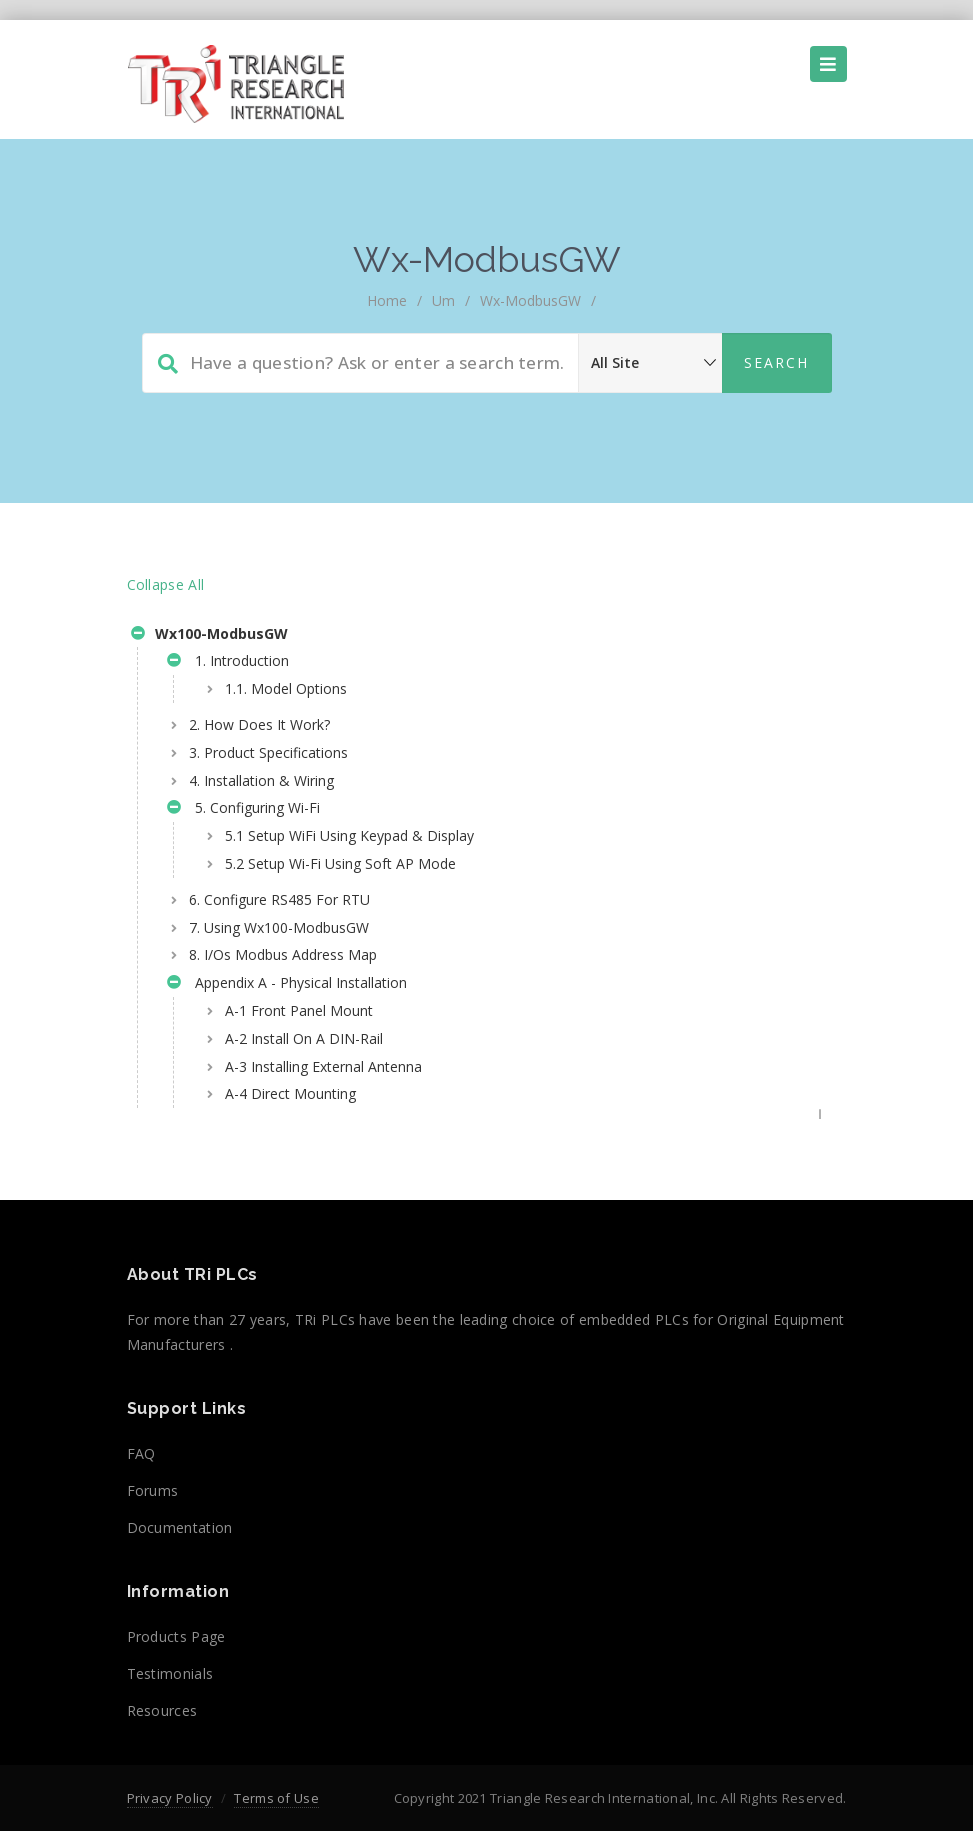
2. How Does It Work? (259, 724)
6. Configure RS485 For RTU (279, 899)
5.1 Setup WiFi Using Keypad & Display (349, 835)
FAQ (141, 1453)
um (443, 300)
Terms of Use (276, 1798)
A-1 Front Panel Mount (299, 1010)
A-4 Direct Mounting (290, 1093)
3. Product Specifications (268, 752)
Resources (162, 1710)
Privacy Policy (170, 1798)
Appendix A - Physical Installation (287, 985)
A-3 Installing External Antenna (323, 1066)
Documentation (180, 1527)
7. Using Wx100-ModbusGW (279, 927)
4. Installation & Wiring (261, 780)
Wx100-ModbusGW (209, 636)
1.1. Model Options (286, 688)
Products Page (176, 1636)
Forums (153, 1490)
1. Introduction (228, 663)
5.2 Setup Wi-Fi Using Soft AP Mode (340, 863)
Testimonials (170, 1673)
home (387, 300)
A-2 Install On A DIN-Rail (304, 1038)
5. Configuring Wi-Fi (243, 810)
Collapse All (166, 584)
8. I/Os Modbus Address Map (283, 954)
